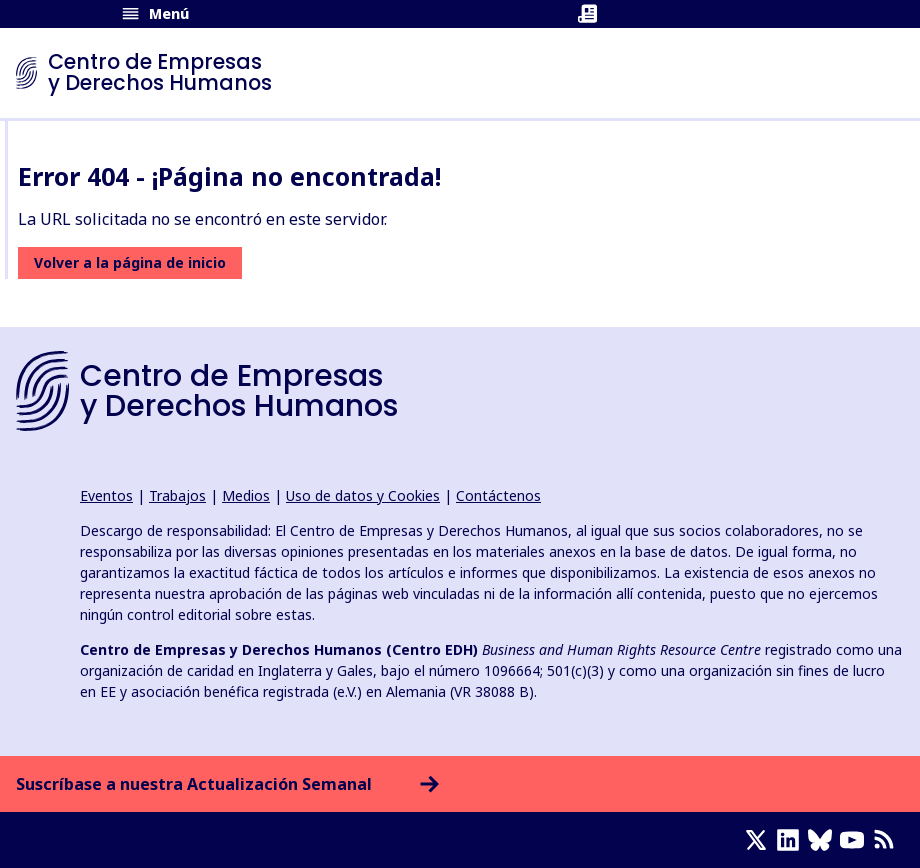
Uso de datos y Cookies (363, 495)
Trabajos (177, 495)
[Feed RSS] (888, 840)
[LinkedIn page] (792, 840)
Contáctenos (498, 495)
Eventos (106, 495)
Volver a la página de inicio (130, 262)
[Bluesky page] (824, 840)
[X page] (760, 840)
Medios (246, 495)
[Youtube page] (856, 840)
